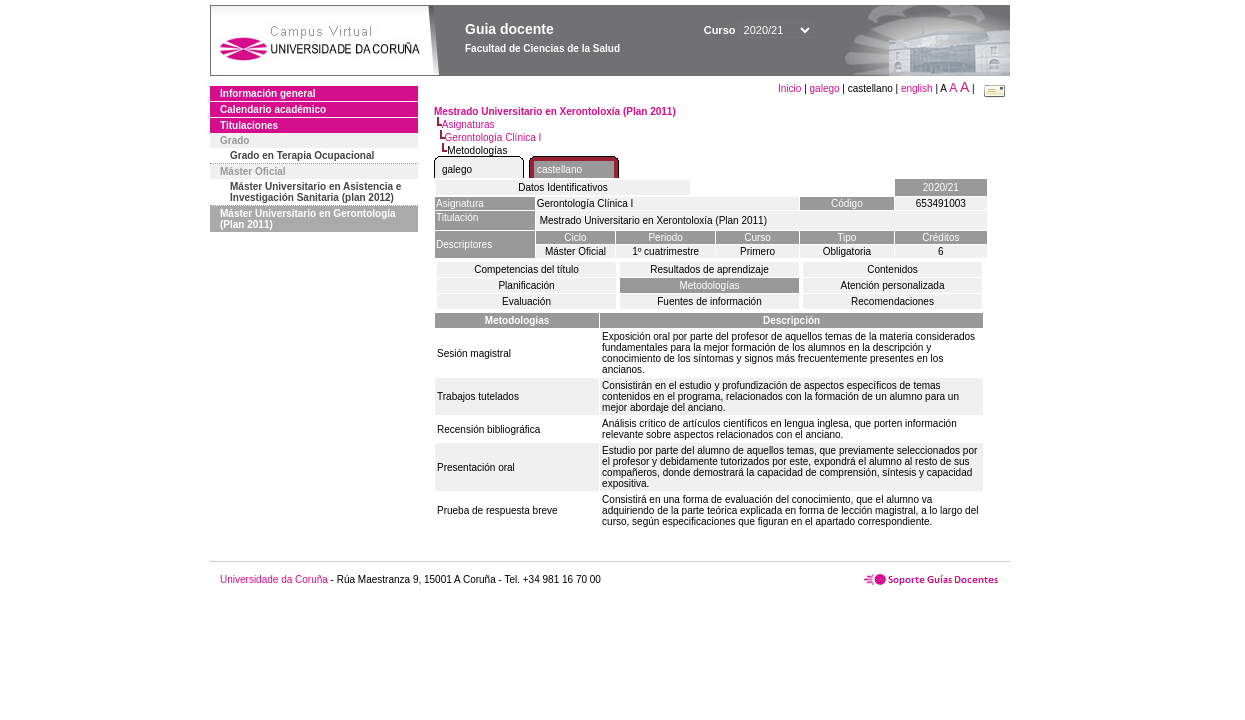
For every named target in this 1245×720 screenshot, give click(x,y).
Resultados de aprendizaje (709, 269)
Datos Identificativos (563, 187)
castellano (559, 169)
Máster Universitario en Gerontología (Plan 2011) (308, 219)
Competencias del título (526, 269)
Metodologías (709, 285)
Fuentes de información (709, 301)
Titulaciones (249, 125)
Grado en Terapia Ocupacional (302, 155)
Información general (268, 93)
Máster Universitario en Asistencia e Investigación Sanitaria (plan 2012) (315, 192)
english (917, 88)
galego (825, 88)
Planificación (526, 285)
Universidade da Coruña (274, 579)
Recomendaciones (892, 301)
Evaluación (526, 301)
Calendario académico (273, 109)
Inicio (791, 88)
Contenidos (892, 269)
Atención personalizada (893, 285)
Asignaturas (468, 124)
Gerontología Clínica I (493, 137)
